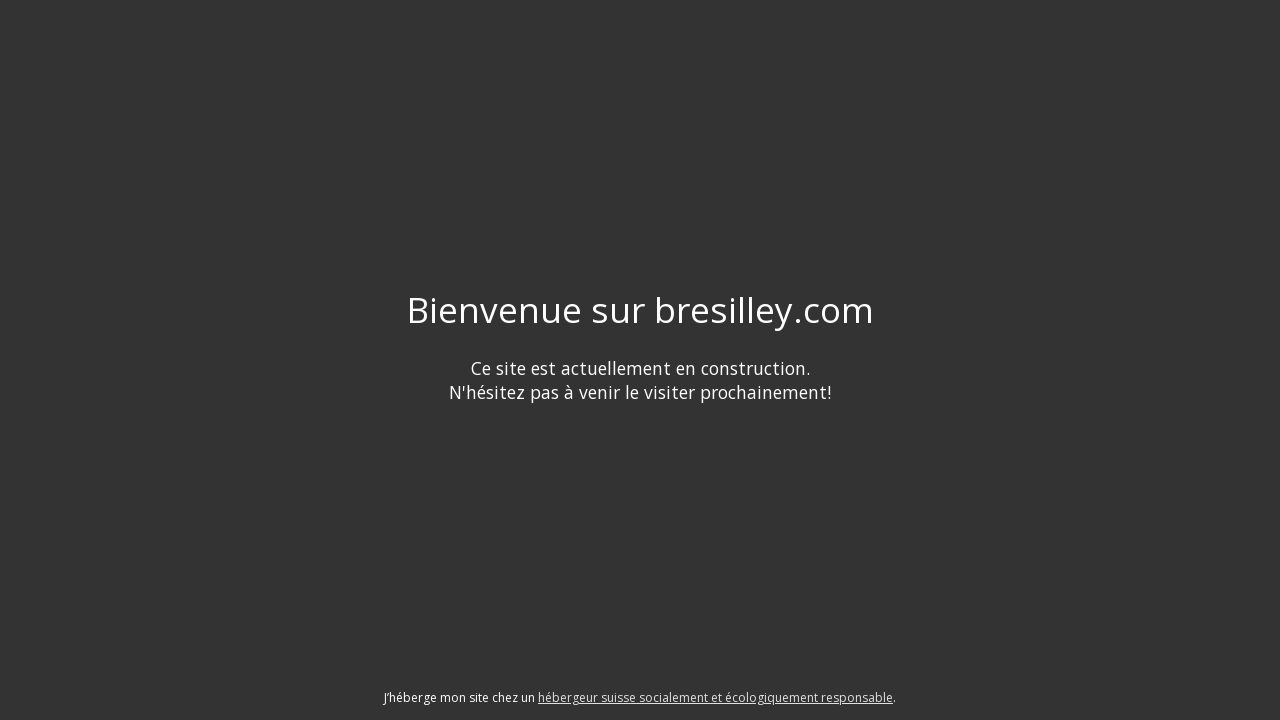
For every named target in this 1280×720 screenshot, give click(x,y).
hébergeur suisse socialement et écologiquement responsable (715, 697)
